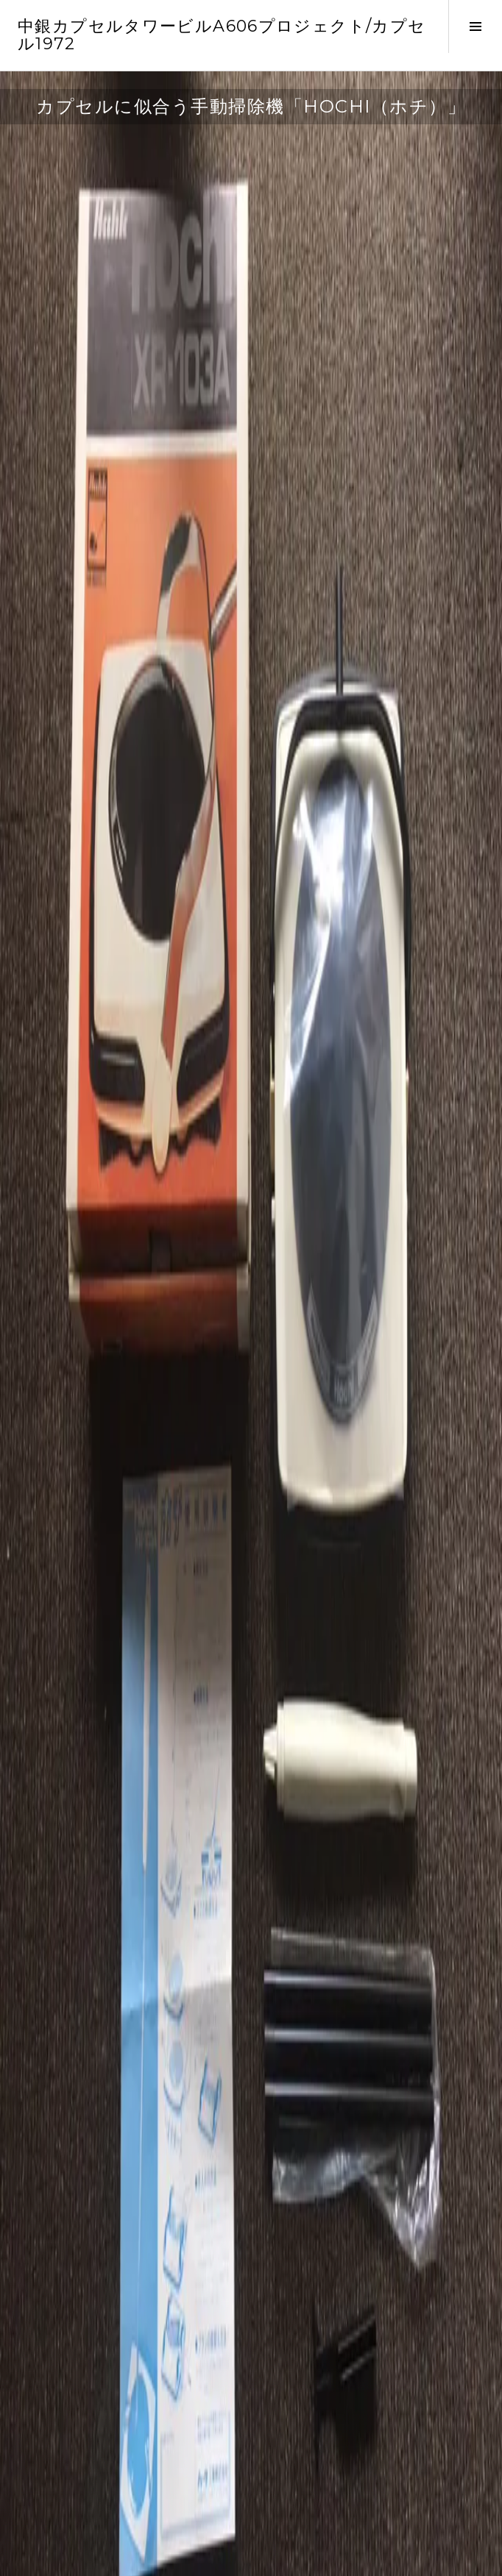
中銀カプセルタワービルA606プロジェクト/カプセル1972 (221, 35)
